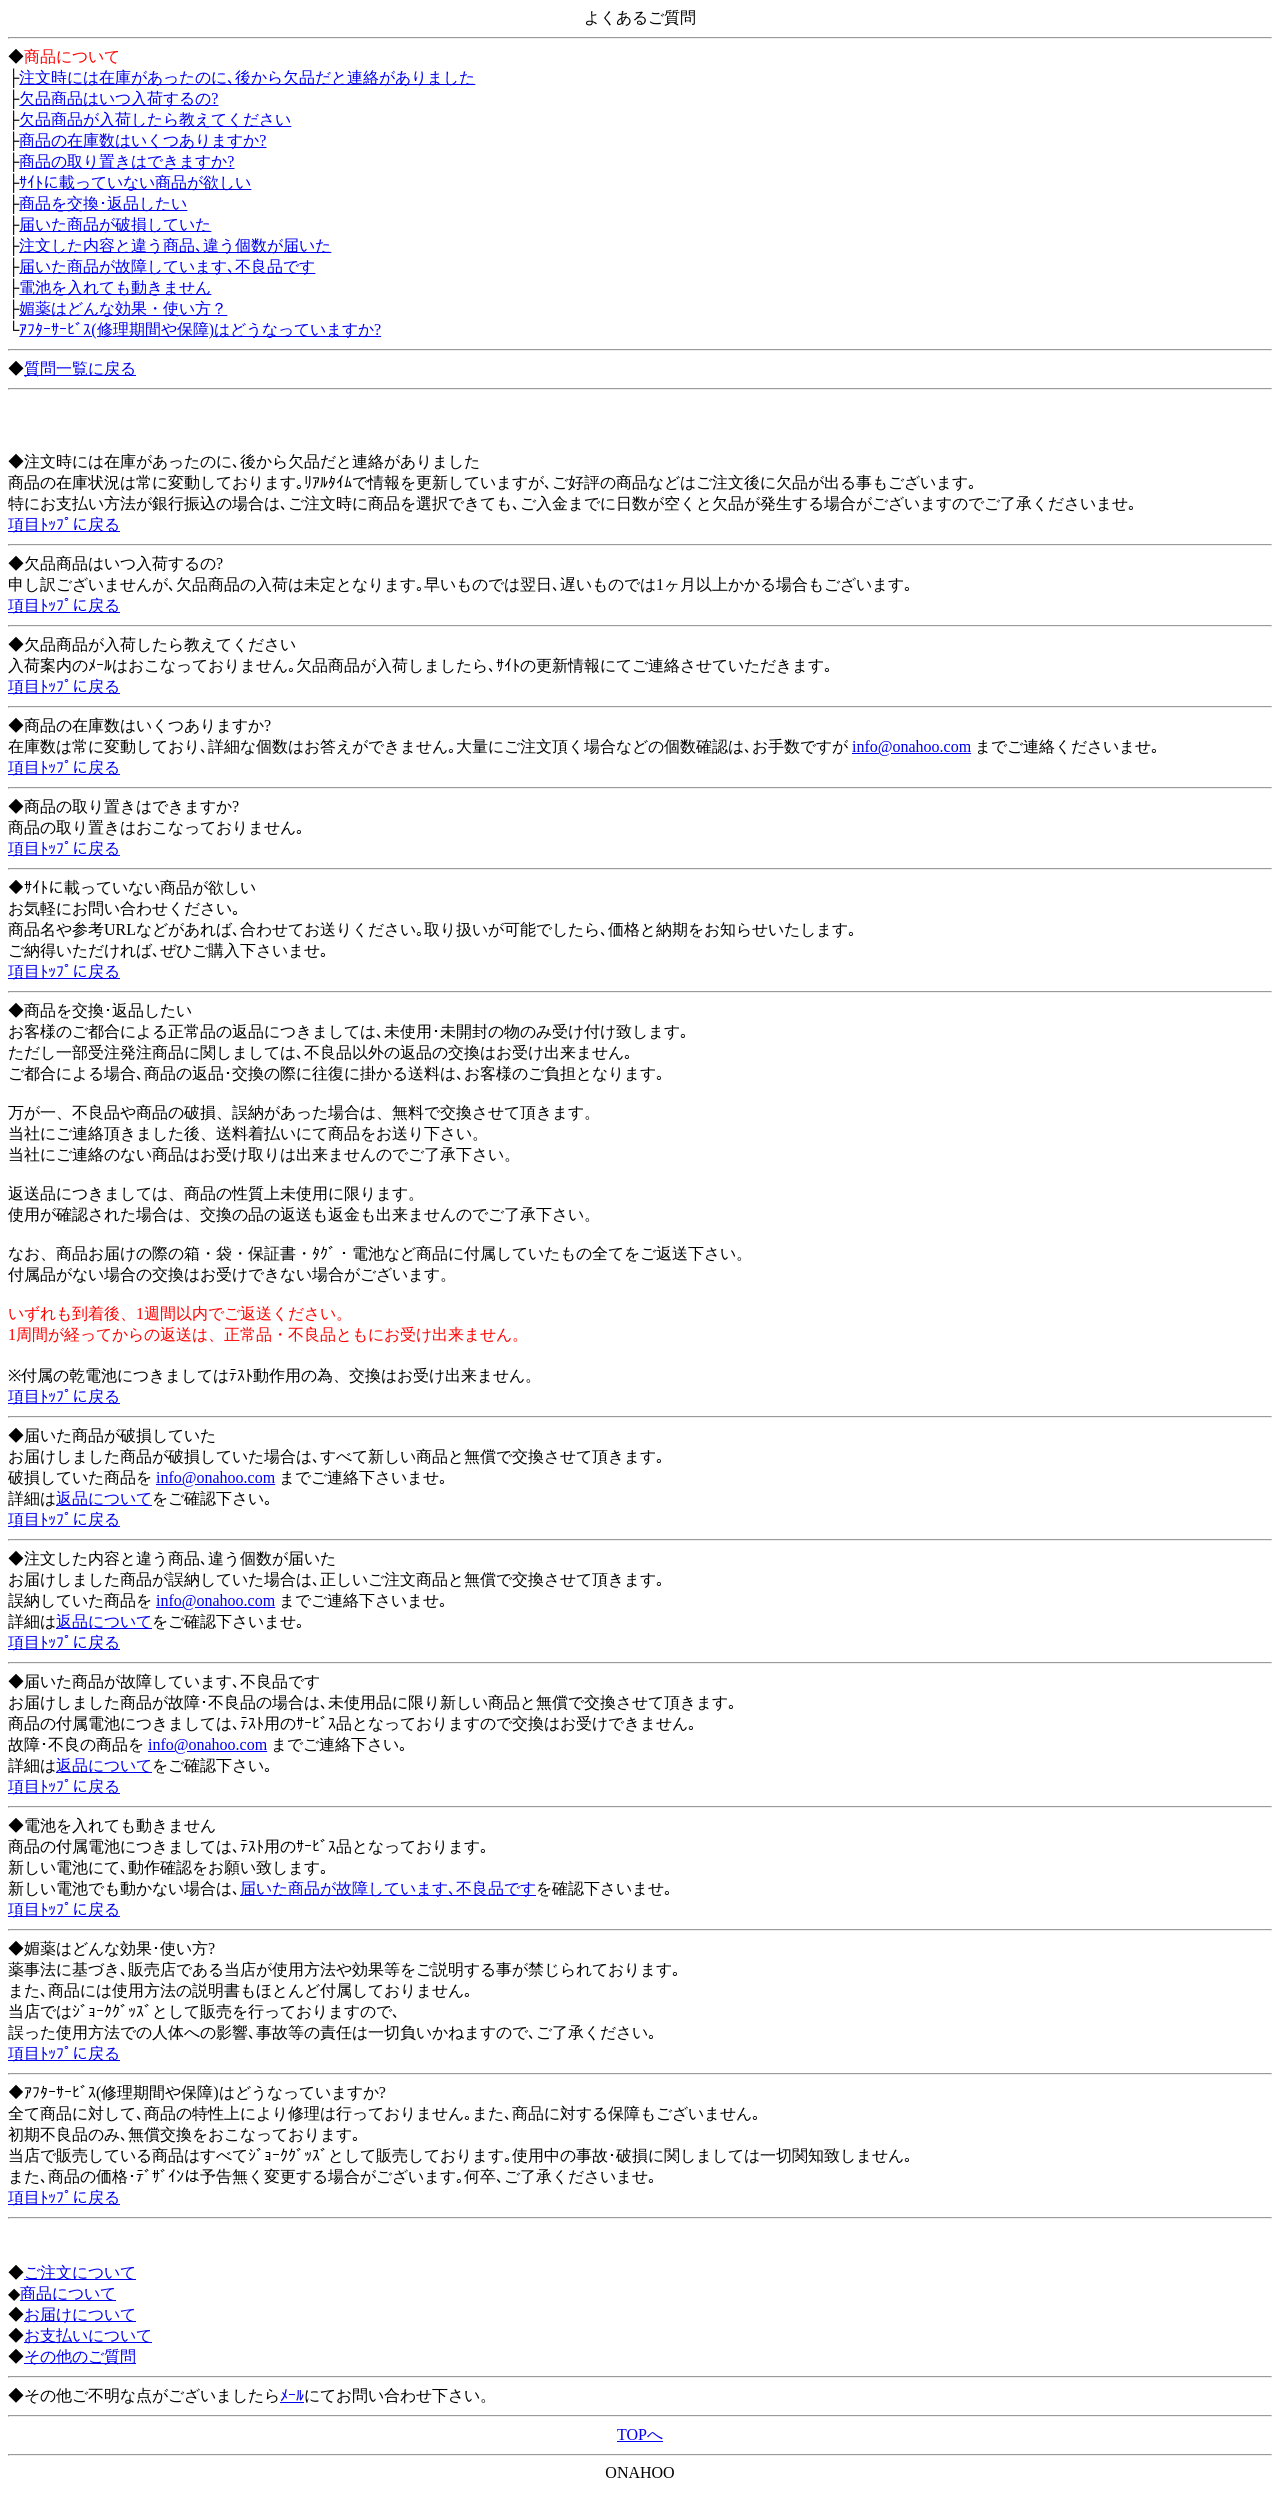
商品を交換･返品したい (103, 203)
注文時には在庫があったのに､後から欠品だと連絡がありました (247, 77)
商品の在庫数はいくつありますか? (142, 140)
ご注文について (80, 2272)
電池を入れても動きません (115, 287)
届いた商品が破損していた (115, 224)
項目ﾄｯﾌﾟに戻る (64, 524)
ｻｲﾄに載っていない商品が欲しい (135, 182)
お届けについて (80, 2314)
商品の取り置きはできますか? (126, 161)
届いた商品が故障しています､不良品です (167, 266)
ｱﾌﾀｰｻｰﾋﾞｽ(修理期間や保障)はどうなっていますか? (200, 329)
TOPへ (640, 2434)
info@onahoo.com (911, 746)
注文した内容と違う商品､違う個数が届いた (175, 245)
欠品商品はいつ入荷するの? (118, 98)
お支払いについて (88, 2335)
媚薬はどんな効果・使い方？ (123, 308)
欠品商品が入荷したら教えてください (155, 119)
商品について (68, 2293)
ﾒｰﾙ (292, 2395)
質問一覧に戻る (80, 368)
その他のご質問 (80, 2356)
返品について (104, 1498)
